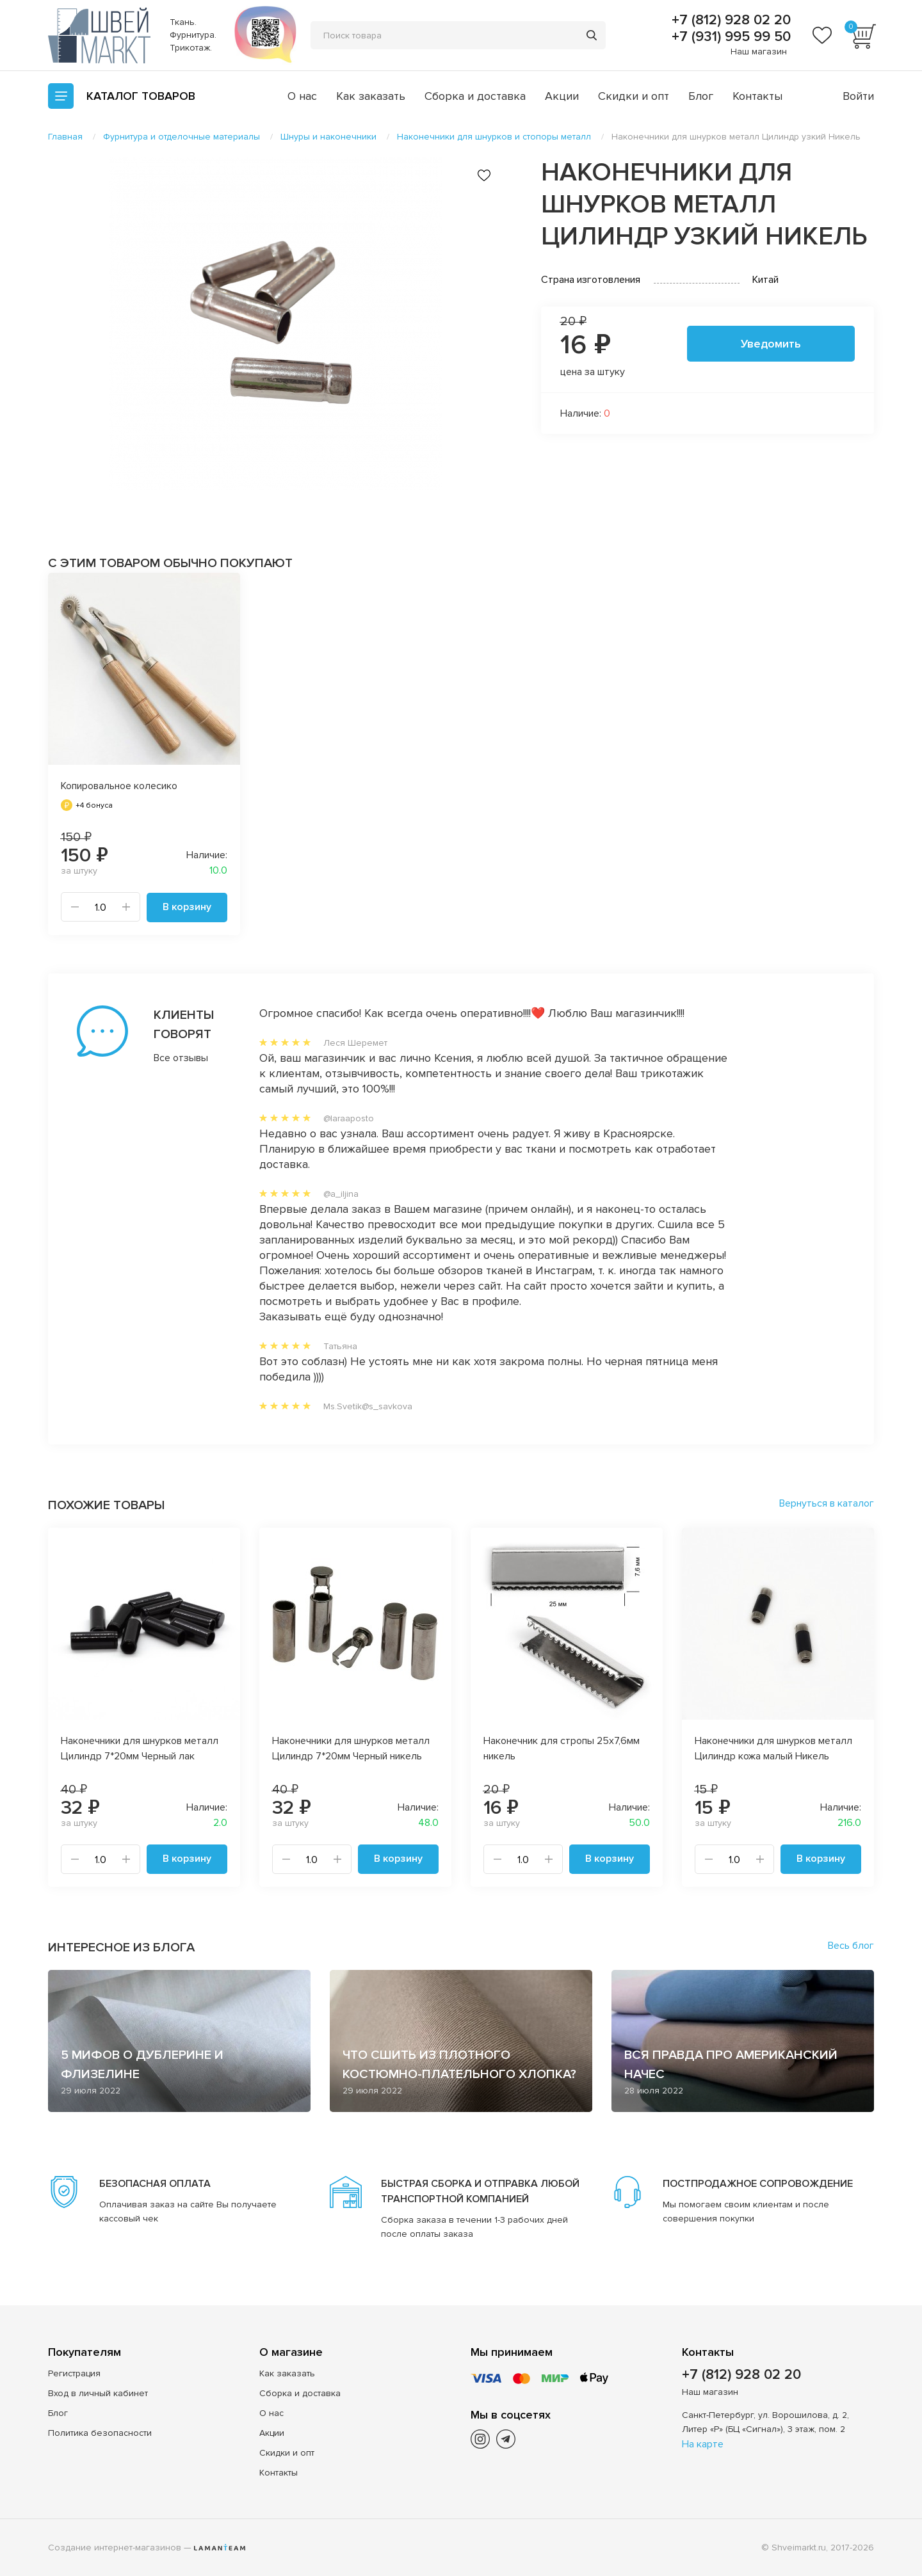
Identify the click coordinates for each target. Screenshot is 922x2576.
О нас (302, 96)
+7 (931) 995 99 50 (729, 37)
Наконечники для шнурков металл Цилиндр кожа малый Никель (773, 1748)
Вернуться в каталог (826, 1502)
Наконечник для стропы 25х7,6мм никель (561, 1748)
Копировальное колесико (119, 786)
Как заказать (370, 96)
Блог (700, 96)
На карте (703, 2443)
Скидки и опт (633, 96)
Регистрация (74, 2372)
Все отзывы (181, 1057)
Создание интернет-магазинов (114, 2546)
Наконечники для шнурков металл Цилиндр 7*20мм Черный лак (139, 1748)
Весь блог (851, 1945)
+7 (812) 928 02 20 (729, 20)
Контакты (757, 96)
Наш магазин (759, 51)
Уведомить (771, 344)
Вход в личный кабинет (98, 2392)
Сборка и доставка (475, 96)
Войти (858, 96)
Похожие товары (106, 1504)
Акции (562, 96)
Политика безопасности (100, 2432)
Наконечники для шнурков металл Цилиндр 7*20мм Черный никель (351, 1748)
